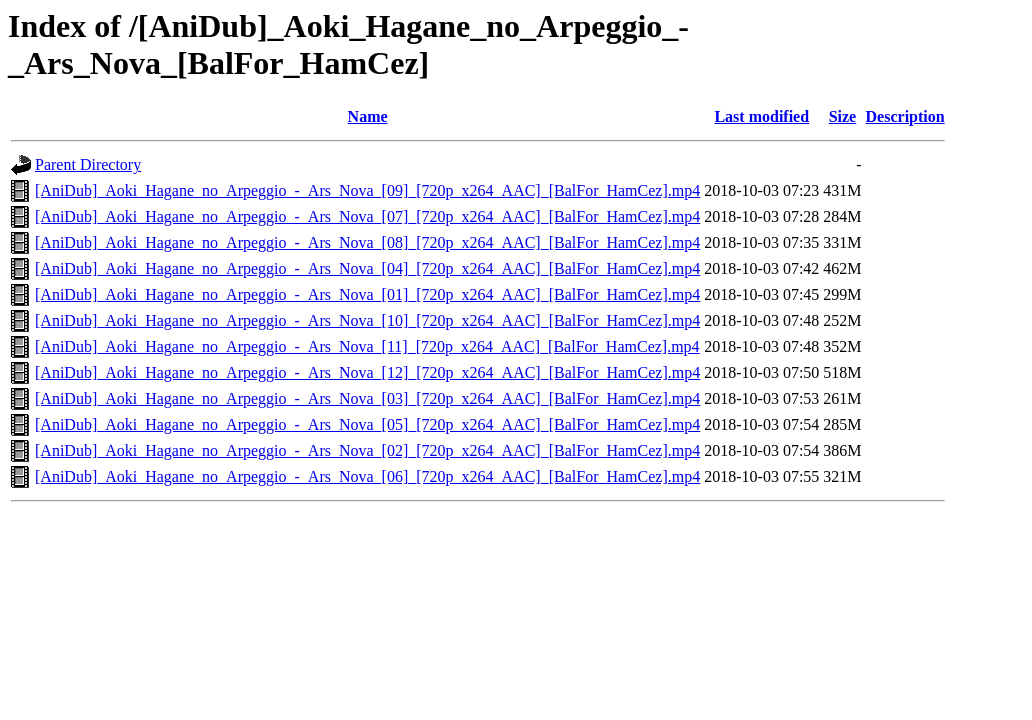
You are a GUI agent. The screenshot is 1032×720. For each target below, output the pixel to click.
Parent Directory (88, 164)
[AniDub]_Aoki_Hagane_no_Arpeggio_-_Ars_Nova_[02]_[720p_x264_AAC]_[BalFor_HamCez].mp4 (367, 450)
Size (843, 116)
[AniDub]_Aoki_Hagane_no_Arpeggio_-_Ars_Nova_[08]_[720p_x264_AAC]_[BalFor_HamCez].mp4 (367, 242)
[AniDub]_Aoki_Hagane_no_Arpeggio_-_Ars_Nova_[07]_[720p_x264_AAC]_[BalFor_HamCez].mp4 (367, 216)
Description (905, 116)
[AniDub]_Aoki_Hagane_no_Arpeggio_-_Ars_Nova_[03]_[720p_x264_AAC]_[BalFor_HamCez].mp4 (367, 398)
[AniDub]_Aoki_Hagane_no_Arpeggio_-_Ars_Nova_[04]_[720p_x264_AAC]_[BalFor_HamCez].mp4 (367, 268)
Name (368, 116)
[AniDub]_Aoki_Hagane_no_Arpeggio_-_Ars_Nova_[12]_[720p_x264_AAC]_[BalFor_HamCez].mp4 (367, 372)
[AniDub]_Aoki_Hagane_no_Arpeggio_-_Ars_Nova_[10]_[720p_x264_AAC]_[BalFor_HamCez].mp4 (367, 320)
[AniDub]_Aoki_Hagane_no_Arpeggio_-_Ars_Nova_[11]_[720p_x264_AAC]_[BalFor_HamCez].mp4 (367, 346)
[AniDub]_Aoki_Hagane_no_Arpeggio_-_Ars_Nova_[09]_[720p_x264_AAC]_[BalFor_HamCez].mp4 (367, 190)
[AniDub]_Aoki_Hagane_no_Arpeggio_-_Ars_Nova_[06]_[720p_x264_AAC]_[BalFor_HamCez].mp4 (367, 476)
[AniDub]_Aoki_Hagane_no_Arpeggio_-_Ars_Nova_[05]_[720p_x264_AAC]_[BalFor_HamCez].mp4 (367, 424)
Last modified (761, 116)
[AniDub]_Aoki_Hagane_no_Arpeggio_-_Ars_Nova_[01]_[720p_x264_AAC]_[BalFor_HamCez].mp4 (367, 294)
